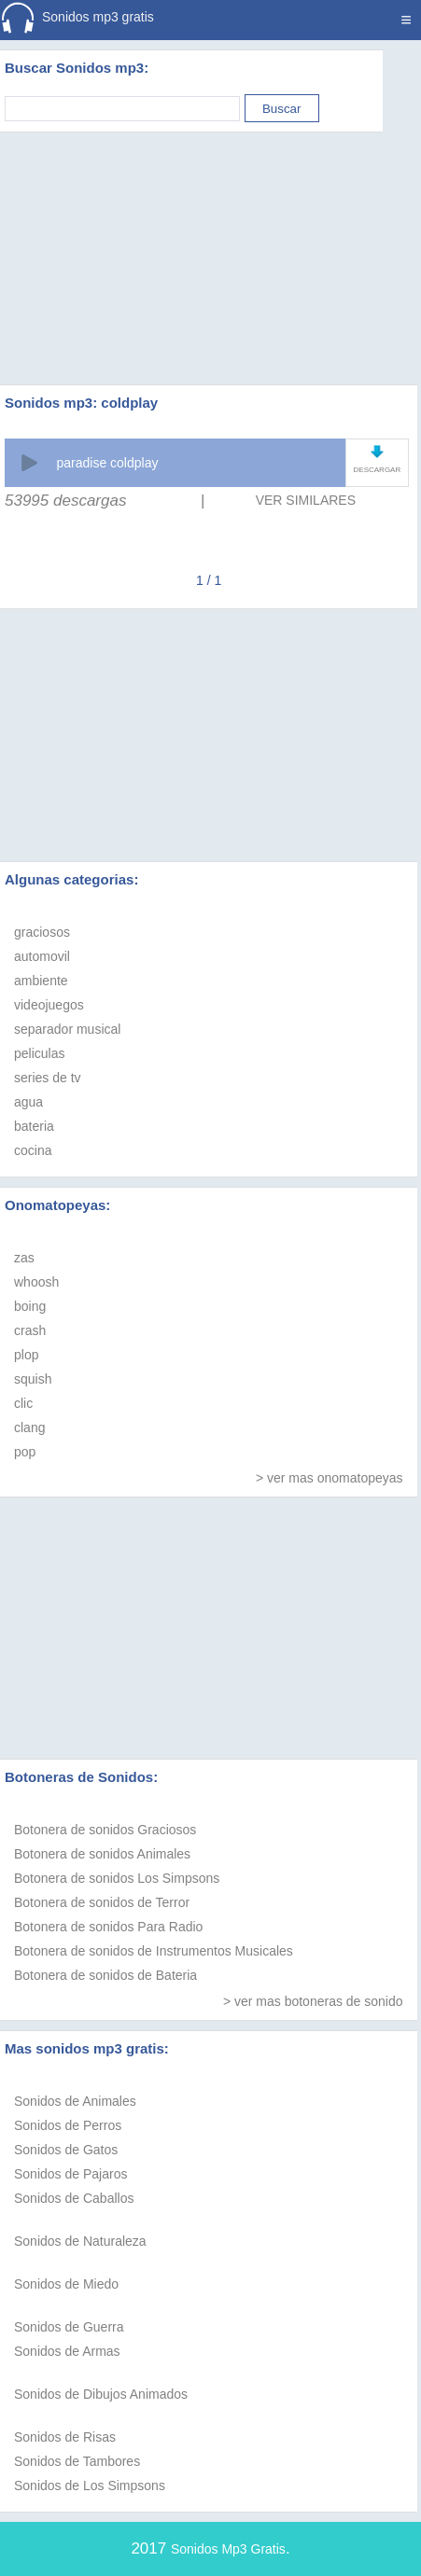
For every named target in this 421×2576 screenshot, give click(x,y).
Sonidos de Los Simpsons (89, 2485)
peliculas (39, 1053)
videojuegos (49, 1004)
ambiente (41, 980)
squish (32, 1379)
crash (30, 1330)
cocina (32, 1150)
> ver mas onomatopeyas (329, 1477)
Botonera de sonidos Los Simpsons (116, 1878)
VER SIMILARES (306, 500)
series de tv (47, 1077)
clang (29, 1427)
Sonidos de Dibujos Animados (101, 2394)
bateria (34, 1126)
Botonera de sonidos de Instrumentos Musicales (153, 1950)
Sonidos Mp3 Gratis (228, 2548)
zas (24, 1257)
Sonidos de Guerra (69, 2326)
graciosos (42, 932)
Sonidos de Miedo (66, 2284)
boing (30, 1306)
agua (28, 1101)
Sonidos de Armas (67, 2351)
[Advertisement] (211, 235)
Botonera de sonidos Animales (102, 1853)
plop (26, 1354)
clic (23, 1403)
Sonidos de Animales (75, 2101)
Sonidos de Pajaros (70, 2173)
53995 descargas (65, 500)
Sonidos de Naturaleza (80, 2241)
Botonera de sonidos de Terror (101, 1902)
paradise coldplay (107, 462)
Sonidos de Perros (67, 2125)
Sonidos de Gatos (66, 2149)
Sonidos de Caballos (73, 2198)
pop (24, 1451)
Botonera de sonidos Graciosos (105, 1829)
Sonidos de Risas (65, 2437)
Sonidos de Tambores (77, 2461)
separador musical (67, 1029)
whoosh (36, 1281)
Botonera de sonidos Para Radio (108, 1926)
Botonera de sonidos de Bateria (105, 1975)
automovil (42, 956)
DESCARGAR (377, 470)
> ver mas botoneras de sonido (313, 2001)
